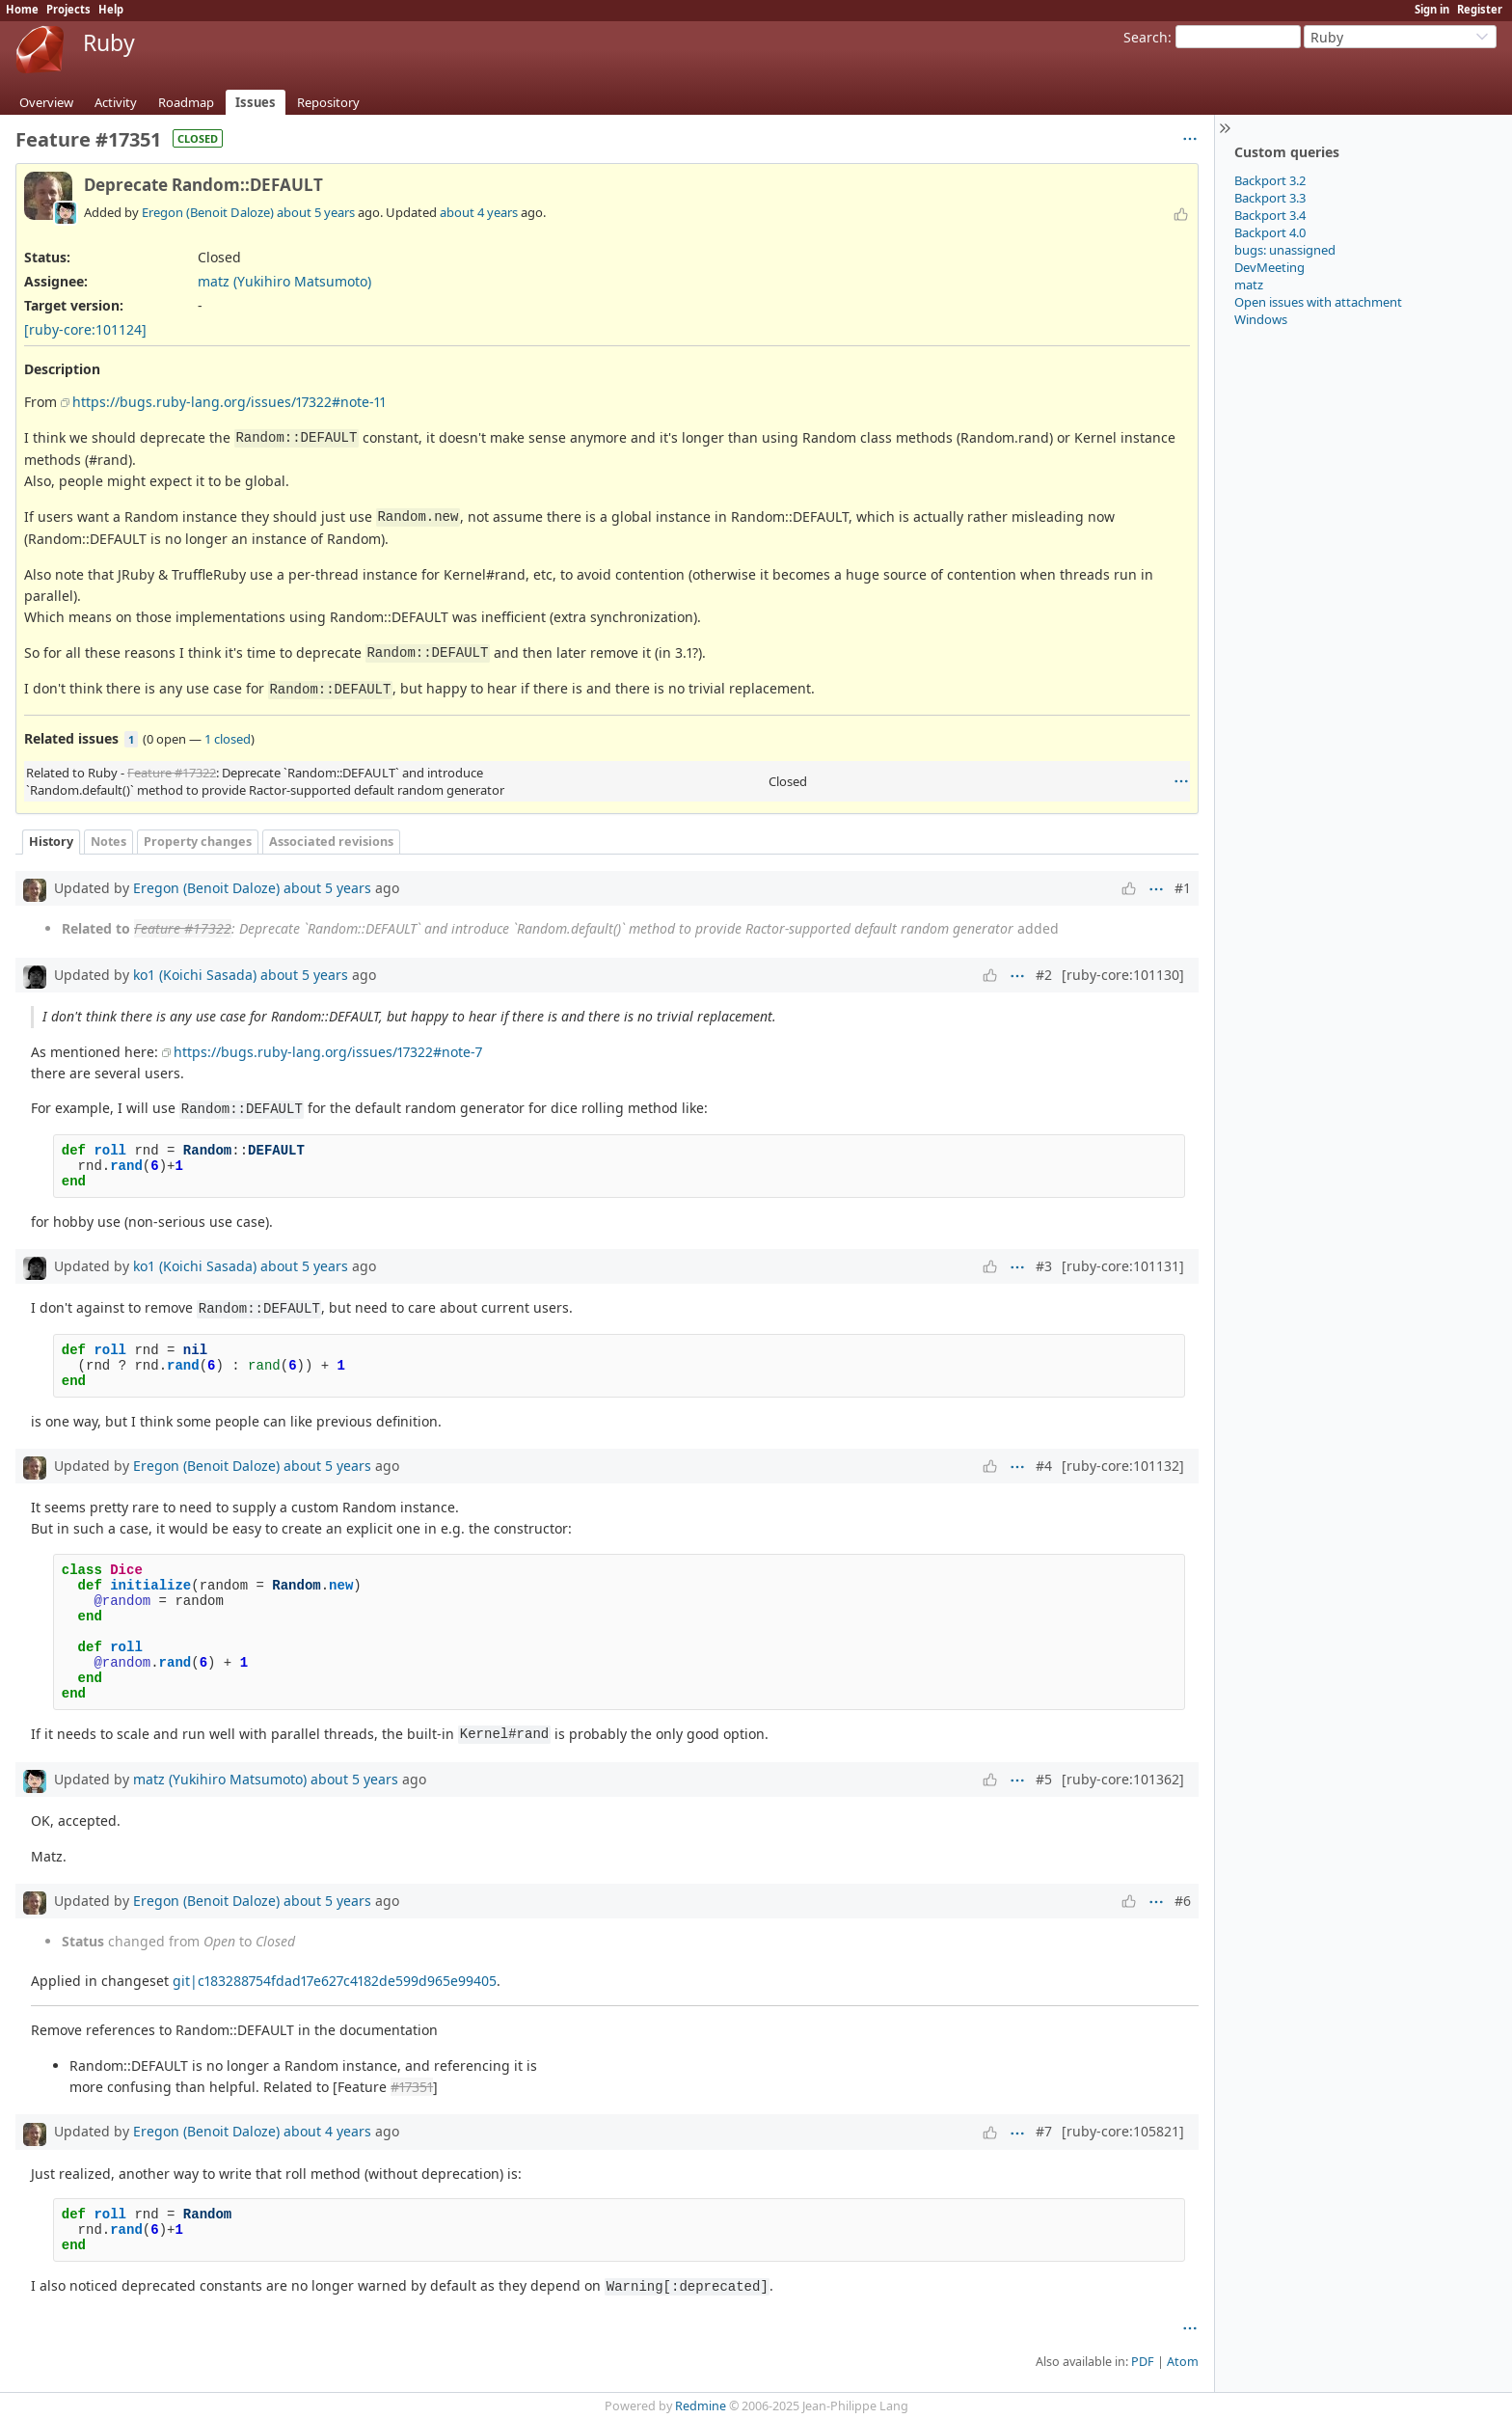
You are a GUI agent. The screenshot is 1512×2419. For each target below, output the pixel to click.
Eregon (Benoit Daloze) (208, 212)
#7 (1044, 2131)
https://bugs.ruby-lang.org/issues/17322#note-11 (229, 402)
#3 (1044, 1266)
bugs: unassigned (1285, 249)
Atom (1183, 2361)
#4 (1044, 1465)
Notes (108, 841)
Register (1479, 9)
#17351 (412, 2087)
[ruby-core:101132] (1123, 1465)
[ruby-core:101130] (1123, 974)
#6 (1182, 1900)
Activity (115, 102)
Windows (1260, 319)
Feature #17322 (171, 772)
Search (1145, 37)
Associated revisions (331, 841)
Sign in (1432, 9)
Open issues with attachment (1318, 302)
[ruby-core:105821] (1123, 2131)
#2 (1044, 974)
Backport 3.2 (1270, 180)
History (51, 841)
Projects (68, 9)
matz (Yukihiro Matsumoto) (284, 281)
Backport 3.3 (1270, 197)
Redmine (700, 2406)
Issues (255, 102)
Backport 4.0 (1270, 232)
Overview (46, 102)
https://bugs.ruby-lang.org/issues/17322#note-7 (328, 1052)
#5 (1044, 1779)
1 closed (227, 738)
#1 (1182, 888)
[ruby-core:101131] (1123, 1266)
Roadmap (186, 102)
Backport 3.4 (1270, 215)
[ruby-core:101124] (85, 329)
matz (1248, 284)
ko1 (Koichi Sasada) (194, 974)
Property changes (198, 841)
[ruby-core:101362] (1123, 1779)
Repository (328, 102)
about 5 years (316, 212)
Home (22, 9)
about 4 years (479, 212)
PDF (1142, 2361)
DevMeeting (1269, 267)
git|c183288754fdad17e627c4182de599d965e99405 (335, 1980)
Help (110, 9)
